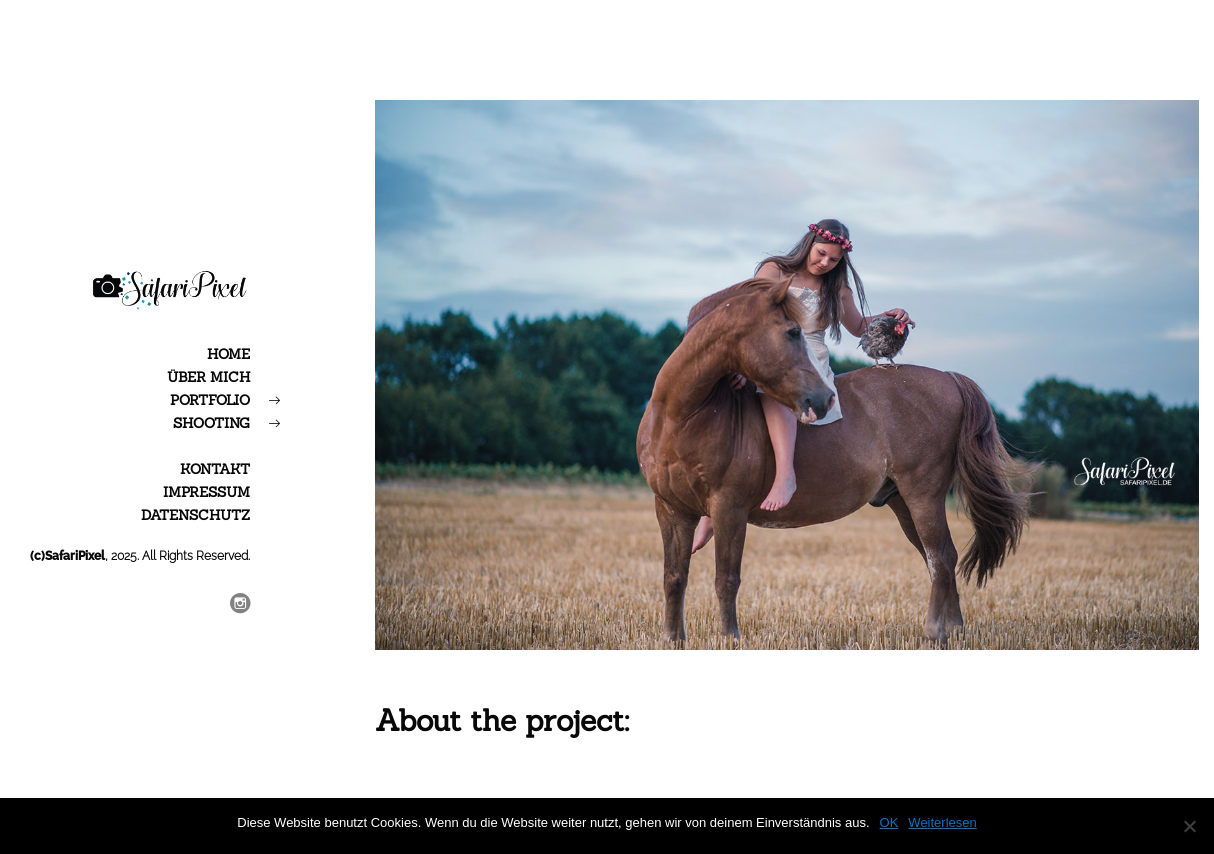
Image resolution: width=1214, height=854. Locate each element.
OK (889, 822)
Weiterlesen (942, 822)
